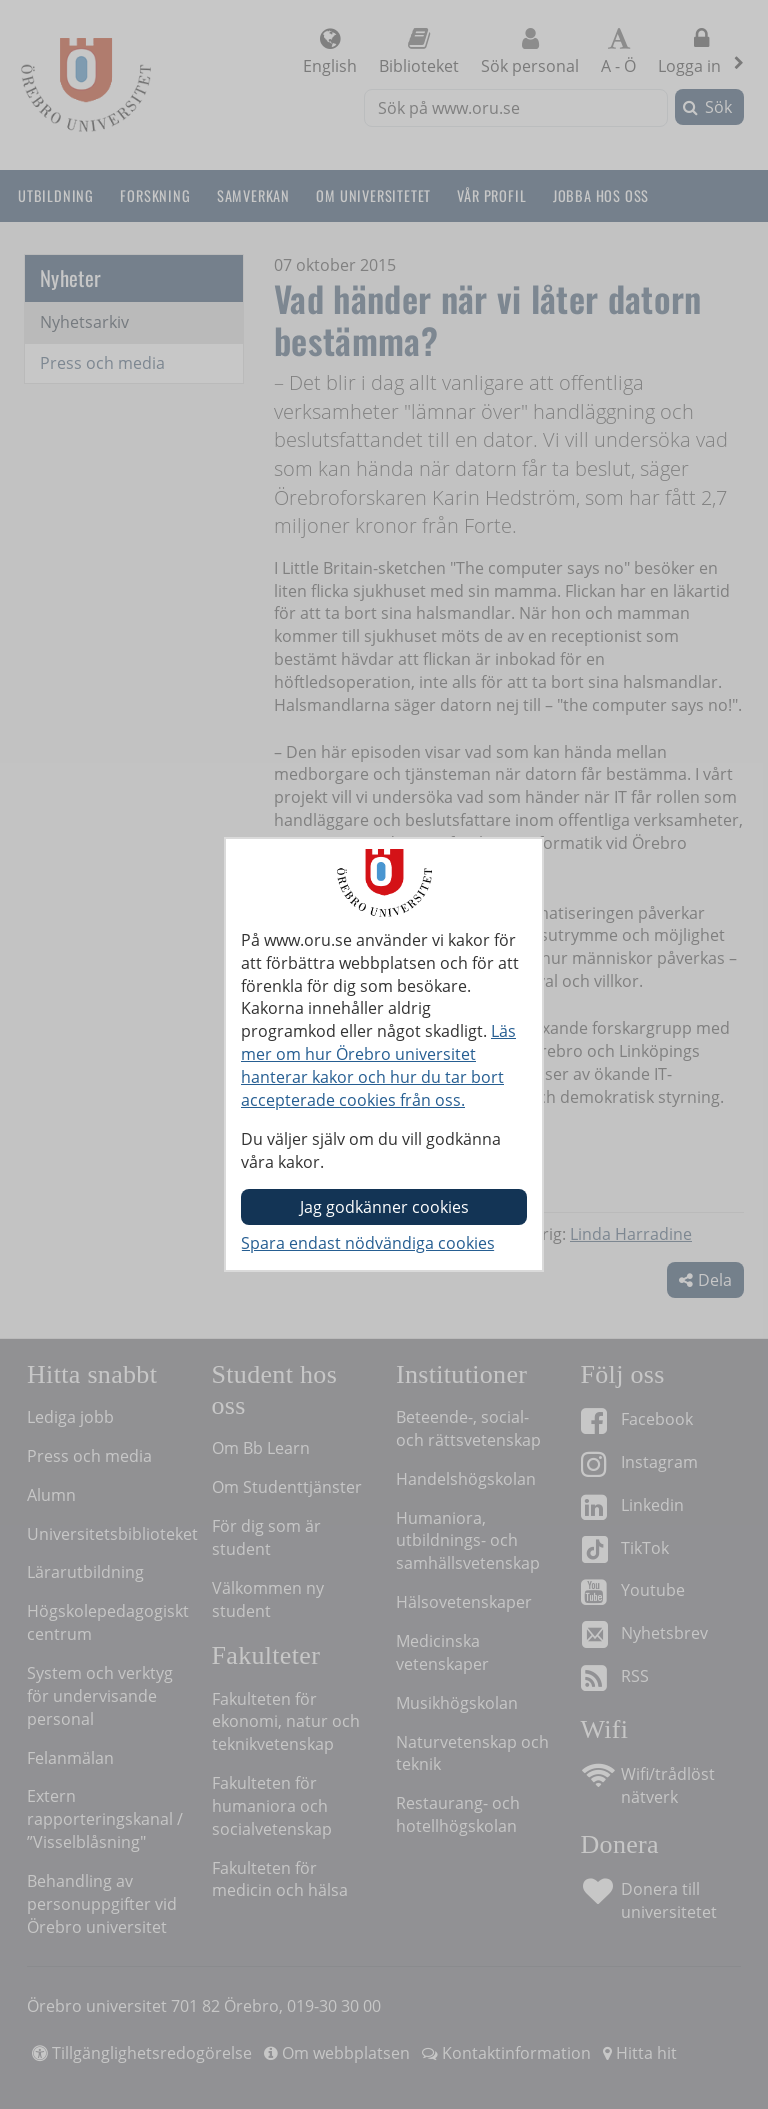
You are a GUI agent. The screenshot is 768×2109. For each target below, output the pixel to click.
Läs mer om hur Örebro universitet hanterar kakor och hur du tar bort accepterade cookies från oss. (378, 1065)
